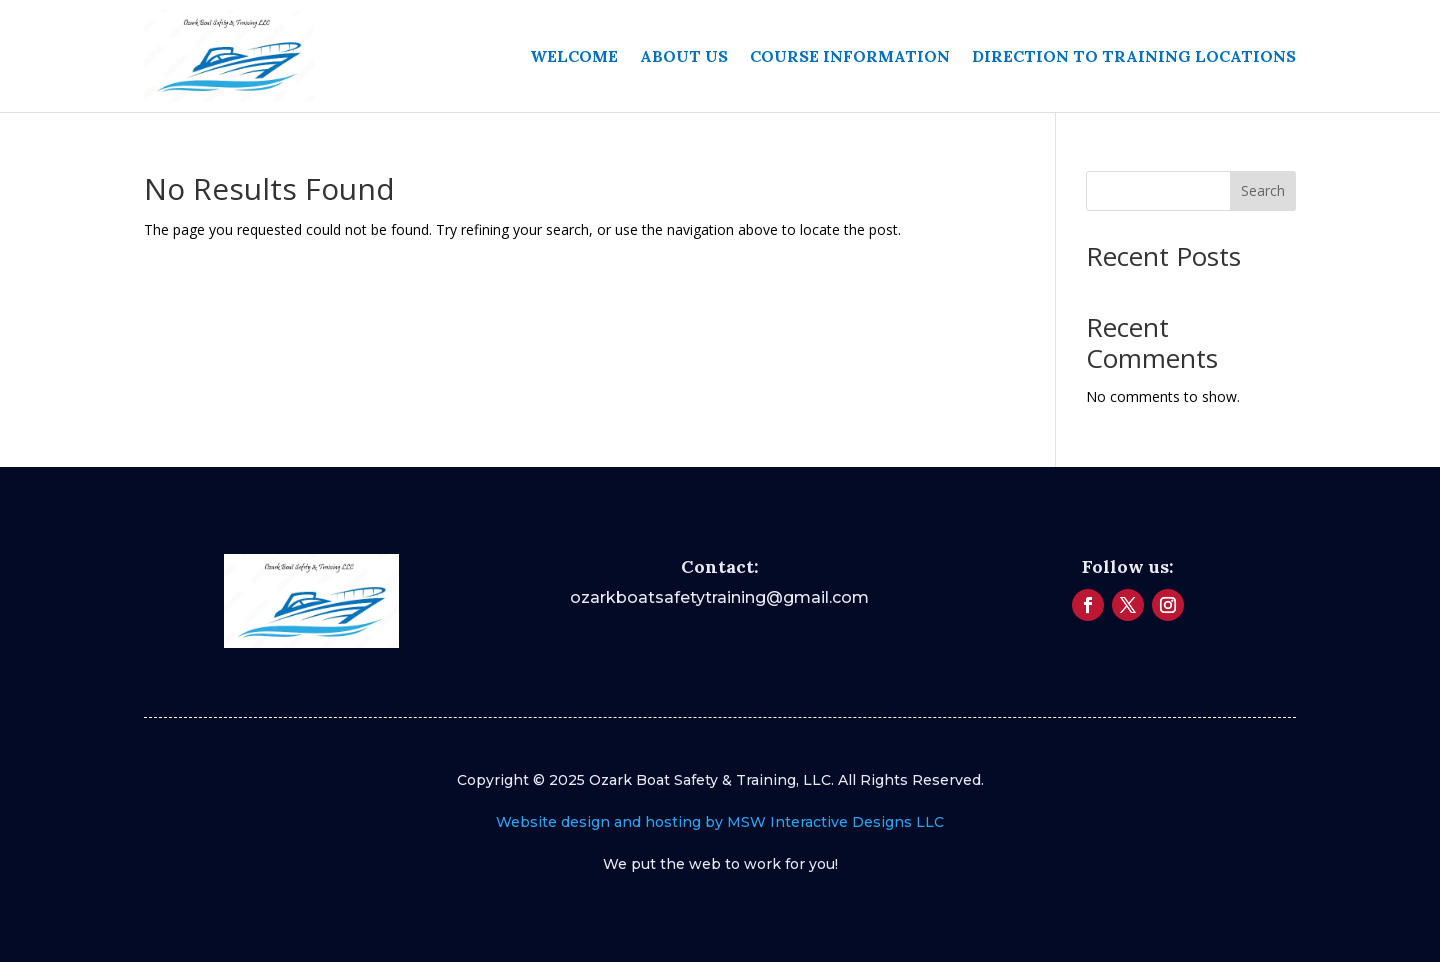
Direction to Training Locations (1134, 56)
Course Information (850, 56)
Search (1263, 190)
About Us (684, 56)
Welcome (574, 56)
